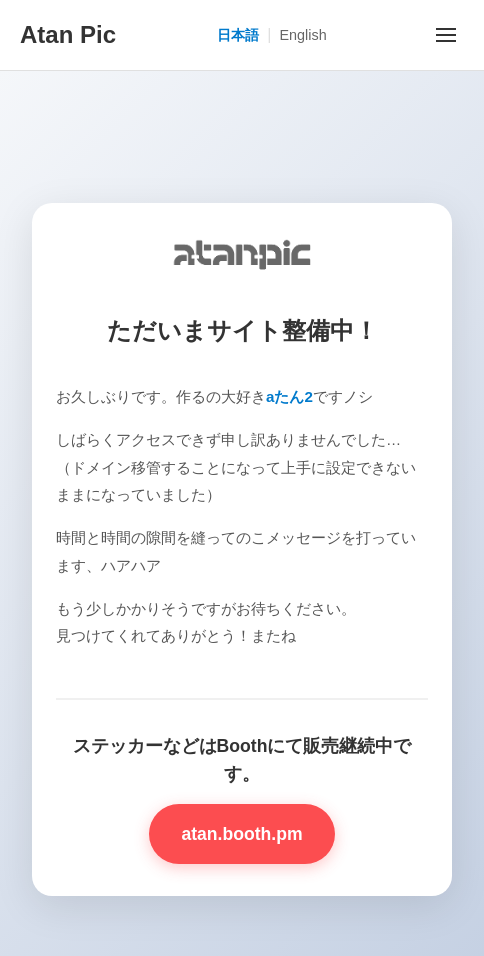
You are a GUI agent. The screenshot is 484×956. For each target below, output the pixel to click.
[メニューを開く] (446, 35)
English (302, 35)
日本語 (238, 35)
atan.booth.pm (241, 834)
